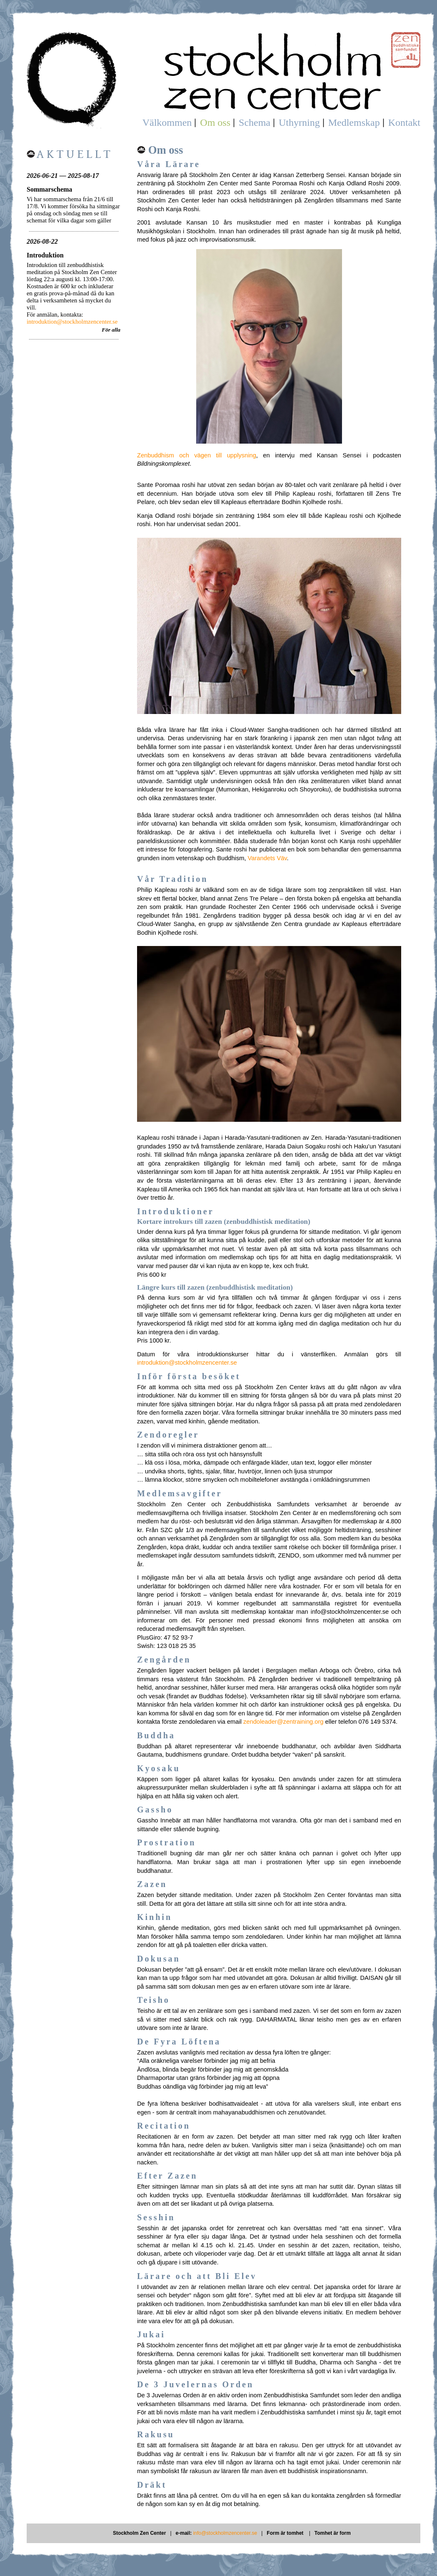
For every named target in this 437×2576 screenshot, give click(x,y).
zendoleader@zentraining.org (283, 1721)
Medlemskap (354, 122)
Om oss (215, 122)
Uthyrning (299, 122)
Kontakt (404, 122)
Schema (254, 122)
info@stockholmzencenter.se (225, 2533)
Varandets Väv (267, 858)
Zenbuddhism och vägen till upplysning (196, 455)
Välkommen (167, 122)
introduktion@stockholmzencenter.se (72, 321)
